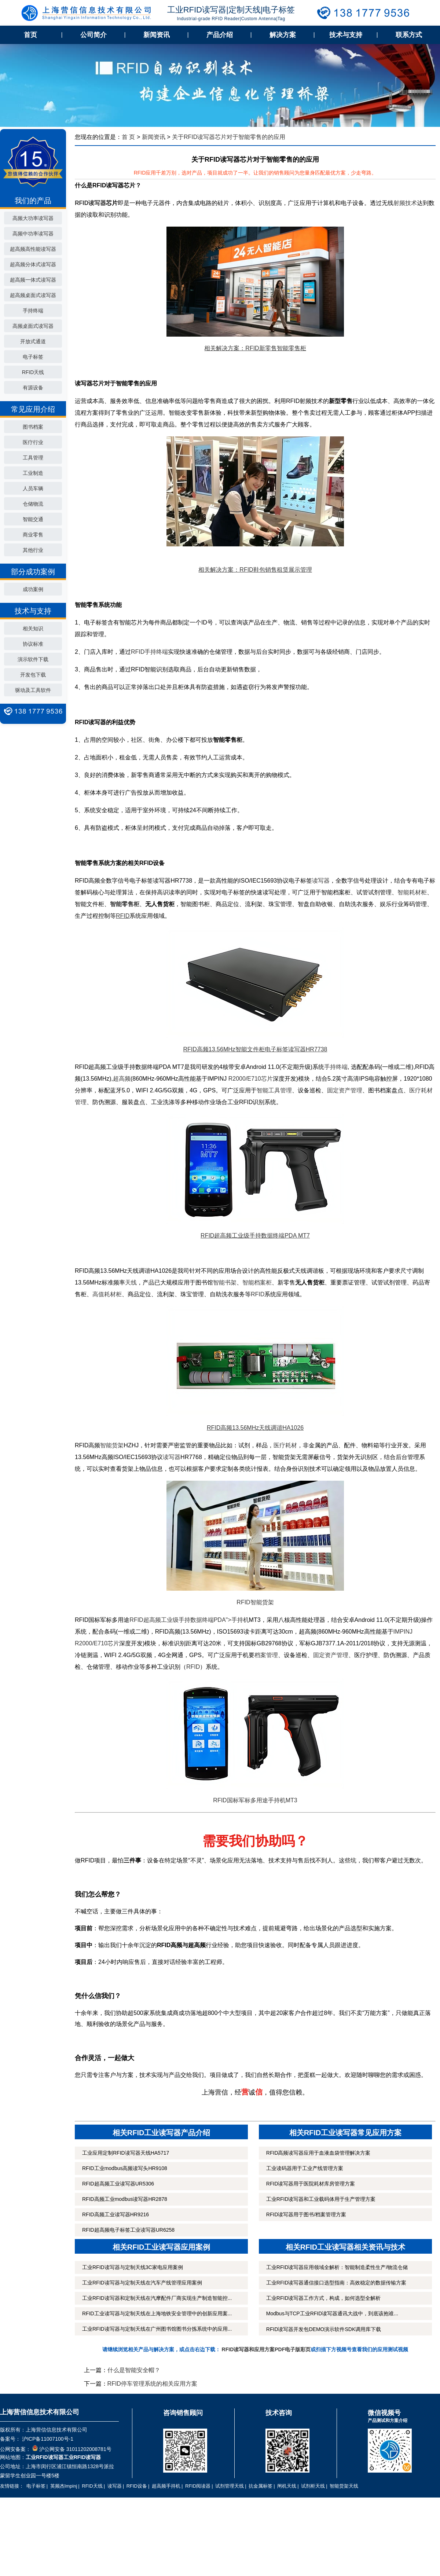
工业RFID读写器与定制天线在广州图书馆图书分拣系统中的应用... (157, 2329)
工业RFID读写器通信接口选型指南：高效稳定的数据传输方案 (336, 2283)
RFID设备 (136, 2486)
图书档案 (33, 427)
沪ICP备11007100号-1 (47, 2439)
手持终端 (33, 311)
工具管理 (33, 458)
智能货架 (112, 1445)
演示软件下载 (33, 659)
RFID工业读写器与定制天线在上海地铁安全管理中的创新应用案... (157, 2313)
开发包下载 (33, 675)
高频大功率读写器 (33, 218)
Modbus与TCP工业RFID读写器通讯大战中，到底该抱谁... (332, 2313)
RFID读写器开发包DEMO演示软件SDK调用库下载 (323, 2329)
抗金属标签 (260, 2486)
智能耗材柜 (412, 892)
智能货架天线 (344, 2486)
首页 (30, 35)
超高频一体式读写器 (33, 280)
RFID (257, 1294)
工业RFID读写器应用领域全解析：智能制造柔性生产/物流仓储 (337, 2267)
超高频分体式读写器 (33, 264)
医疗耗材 (285, 1445)
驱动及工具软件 (33, 690)
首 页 (128, 137)
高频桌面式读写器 (33, 326)
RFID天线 (33, 372)
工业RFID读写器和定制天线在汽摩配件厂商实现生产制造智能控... (157, 2298)
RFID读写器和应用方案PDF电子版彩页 (266, 2349)
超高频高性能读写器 (33, 249)
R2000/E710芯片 (250, 1079)
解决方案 (283, 35)
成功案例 (33, 589)
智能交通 (33, 519)
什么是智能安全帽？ (133, 2370)
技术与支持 (345, 35)
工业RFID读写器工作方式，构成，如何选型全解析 (323, 2298)
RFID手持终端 (149, 652)
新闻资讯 (156, 35)
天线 (131, 1282)
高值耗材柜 (107, 1294)
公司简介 (93, 35)
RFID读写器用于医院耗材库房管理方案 (310, 2184)
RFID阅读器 (197, 2486)
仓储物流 (33, 504)
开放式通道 (33, 341)
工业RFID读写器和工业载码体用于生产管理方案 (321, 2199)
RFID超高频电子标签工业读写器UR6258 (128, 2230)
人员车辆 (33, 488)
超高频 (122, 1079)
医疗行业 (33, 442)
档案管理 (266, 1655)
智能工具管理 (274, 1090)
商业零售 (33, 535)
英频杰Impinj (63, 2486)
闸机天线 (286, 2486)
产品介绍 (219, 35)
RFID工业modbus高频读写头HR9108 (124, 2168)
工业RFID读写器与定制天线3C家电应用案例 (132, 2267)
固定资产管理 (344, 1090)
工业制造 (33, 473)
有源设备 (33, 388)
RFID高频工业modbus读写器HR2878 (124, 2199)
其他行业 (33, 550)
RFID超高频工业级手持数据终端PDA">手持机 (189, 1620)
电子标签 (33, 357)
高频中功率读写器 (33, 234)
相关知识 (33, 628)
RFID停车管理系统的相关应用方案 (152, 2384)
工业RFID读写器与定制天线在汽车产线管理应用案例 (142, 2283)
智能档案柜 (257, 1282)
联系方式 (409, 35)
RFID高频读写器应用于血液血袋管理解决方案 (318, 2153)
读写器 (321, 880)
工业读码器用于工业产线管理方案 (304, 2168)
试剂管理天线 (229, 2486)
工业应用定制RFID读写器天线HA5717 (125, 2153)
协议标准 (33, 644)
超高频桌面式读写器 (33, 295)
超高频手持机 (166, 2486)
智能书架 (224, 1282)
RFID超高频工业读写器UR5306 (118, 2184)
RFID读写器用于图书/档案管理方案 (306, 2214)
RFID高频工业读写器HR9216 (115, 2214)
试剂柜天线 (313, 2486)
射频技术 (405, 203)
